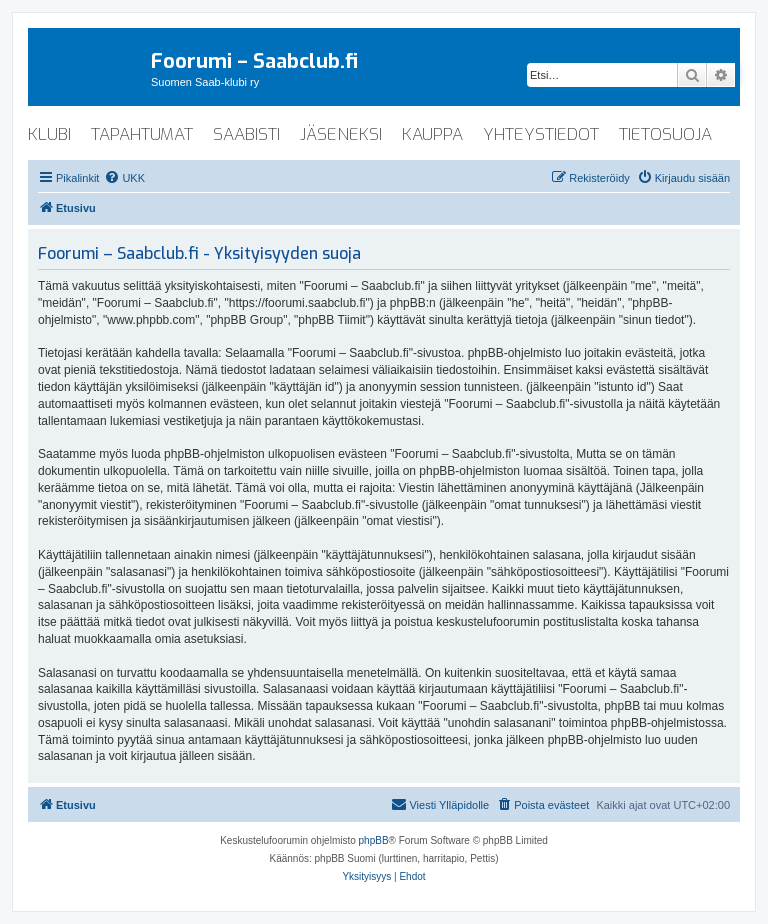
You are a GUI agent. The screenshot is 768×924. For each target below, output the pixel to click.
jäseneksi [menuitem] (341, 134)
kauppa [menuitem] (432, 134)
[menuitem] (124, 178)
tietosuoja (665, 134)
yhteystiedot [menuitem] (541, 134)
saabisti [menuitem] (246, 134)
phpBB (374, 840)
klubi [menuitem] (49, 134)
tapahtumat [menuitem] (142, 134)
